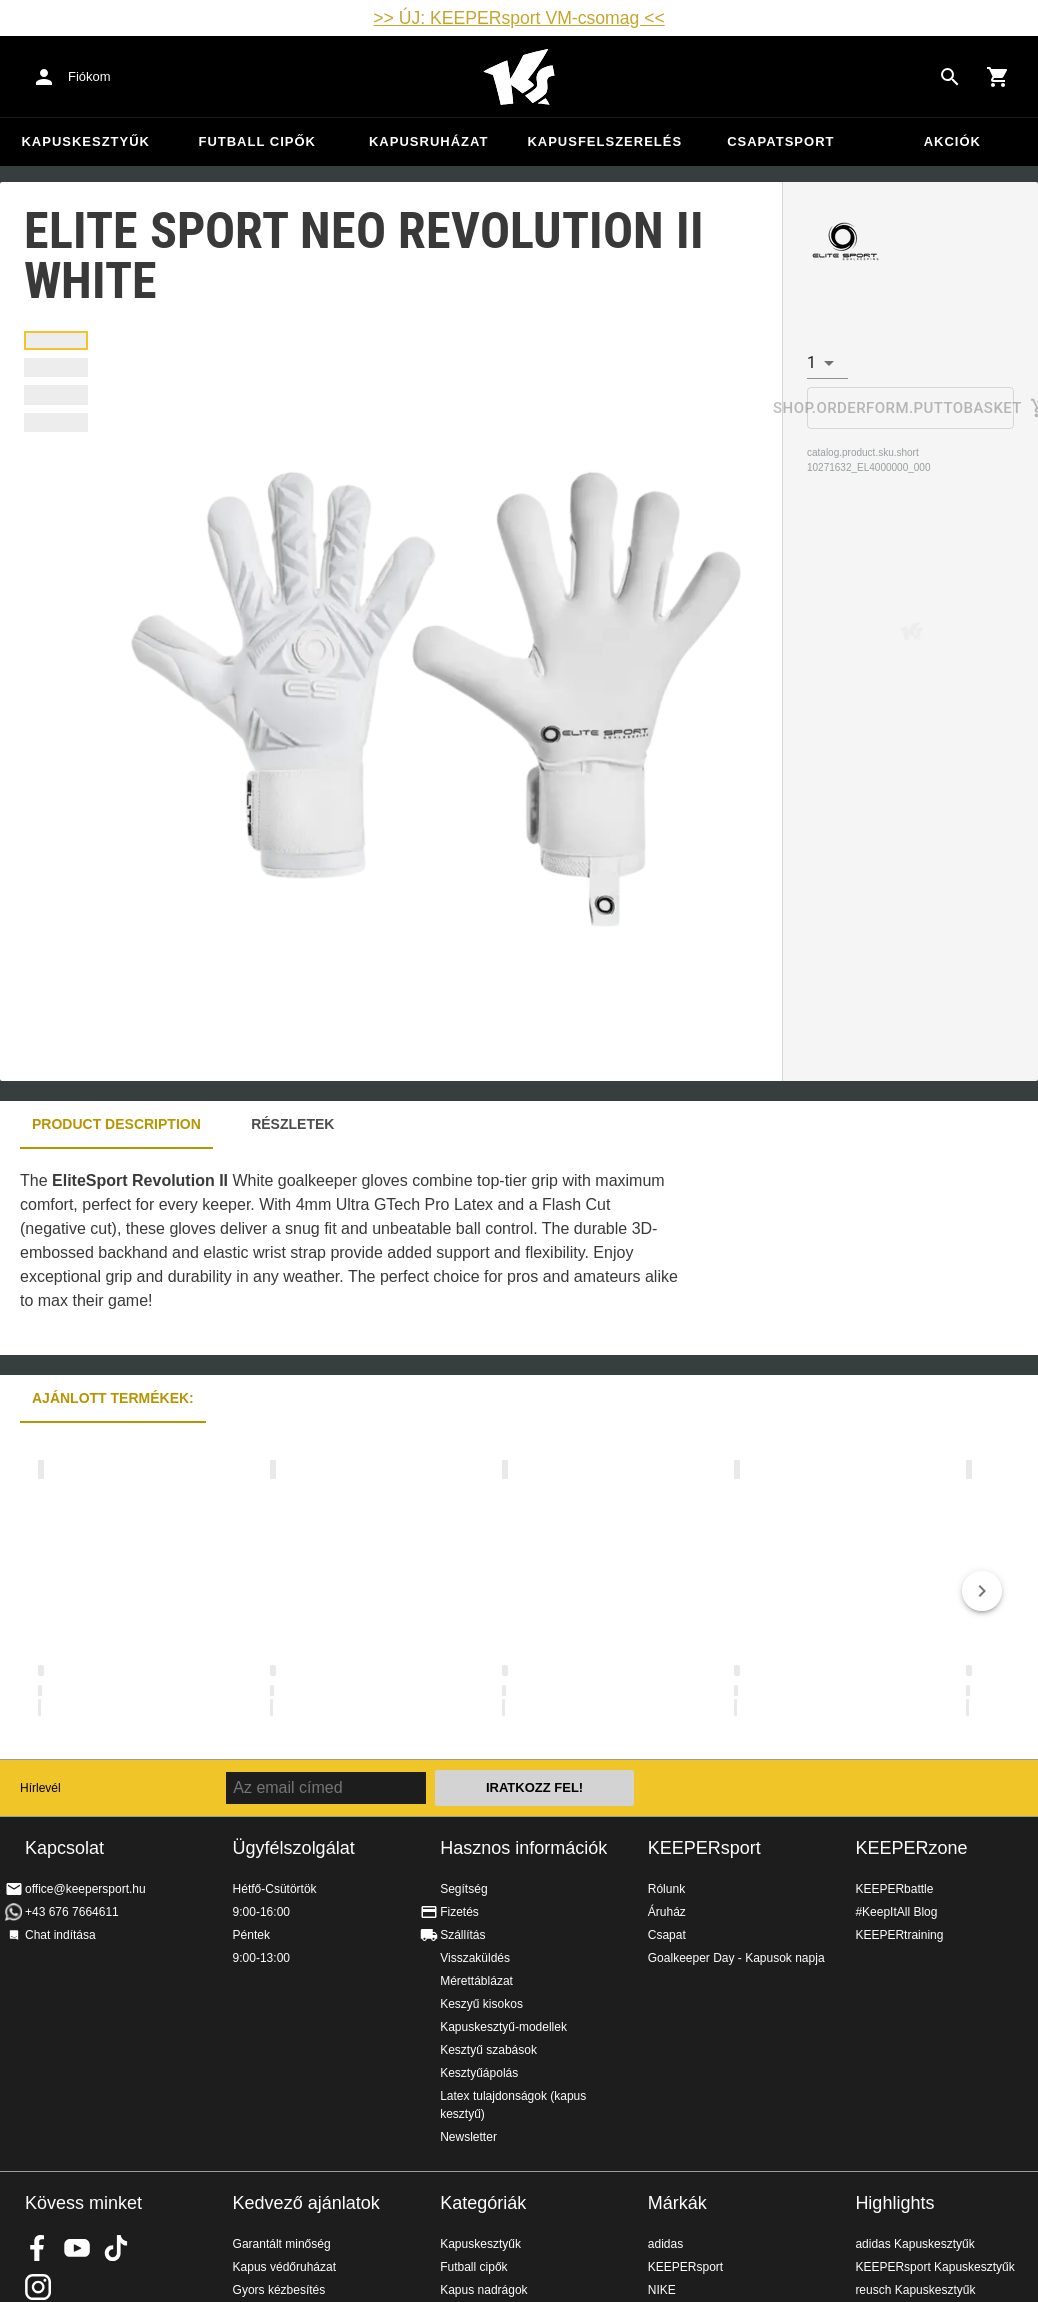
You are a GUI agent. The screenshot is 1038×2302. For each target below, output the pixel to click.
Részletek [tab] (292, 1124)
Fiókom (89, 76)
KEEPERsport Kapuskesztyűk (934, 2267)
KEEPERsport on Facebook (38, 2248)
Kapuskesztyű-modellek (503, 2027)
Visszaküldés (475, 1958)
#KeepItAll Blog (896, 1912)
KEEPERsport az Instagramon (38, 2287)
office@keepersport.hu (85, 1889)
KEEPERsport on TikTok (116, 2248)
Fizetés (459, 1912)
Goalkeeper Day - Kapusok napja (736, 1958)
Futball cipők (256, 141)
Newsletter (468, 2137)
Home (519, 77)
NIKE (662, 2290)
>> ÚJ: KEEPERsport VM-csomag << (518, 18)
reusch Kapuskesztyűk (915, 2290)
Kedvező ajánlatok (306, 2203)
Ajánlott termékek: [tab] (113, 1398)
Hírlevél (40, 1788)
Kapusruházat (428, 141)
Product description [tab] (116, 1124)
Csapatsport (780, 141)
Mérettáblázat (476, 1981)
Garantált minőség (282, 2244)
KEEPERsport (704, 1848)
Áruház (667, 1912)
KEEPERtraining (899, 1935)
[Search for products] (950, 77)
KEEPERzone (911, 1848)
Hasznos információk (523, 1848)
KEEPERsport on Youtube (77, 2248)
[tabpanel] (350, 1252)
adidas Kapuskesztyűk (914, 2244)
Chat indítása (60, 1935)
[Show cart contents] (998, 77)
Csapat (667, 1935)
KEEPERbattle (894, 1889)
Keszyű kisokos (481, 2004)
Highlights (894, 2203)
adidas (665, 2244)
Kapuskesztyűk (85, 141)
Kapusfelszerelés (604, 141)
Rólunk (666, 1889)
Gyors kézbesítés (279, 2290)
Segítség (463, 1889)
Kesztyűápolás (479, 2073)
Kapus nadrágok (483, 2290)
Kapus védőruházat (284, 2267)
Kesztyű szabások (488, 2050)
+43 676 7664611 (72, 1912)
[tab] (56, 340)
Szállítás (462, 1935)
